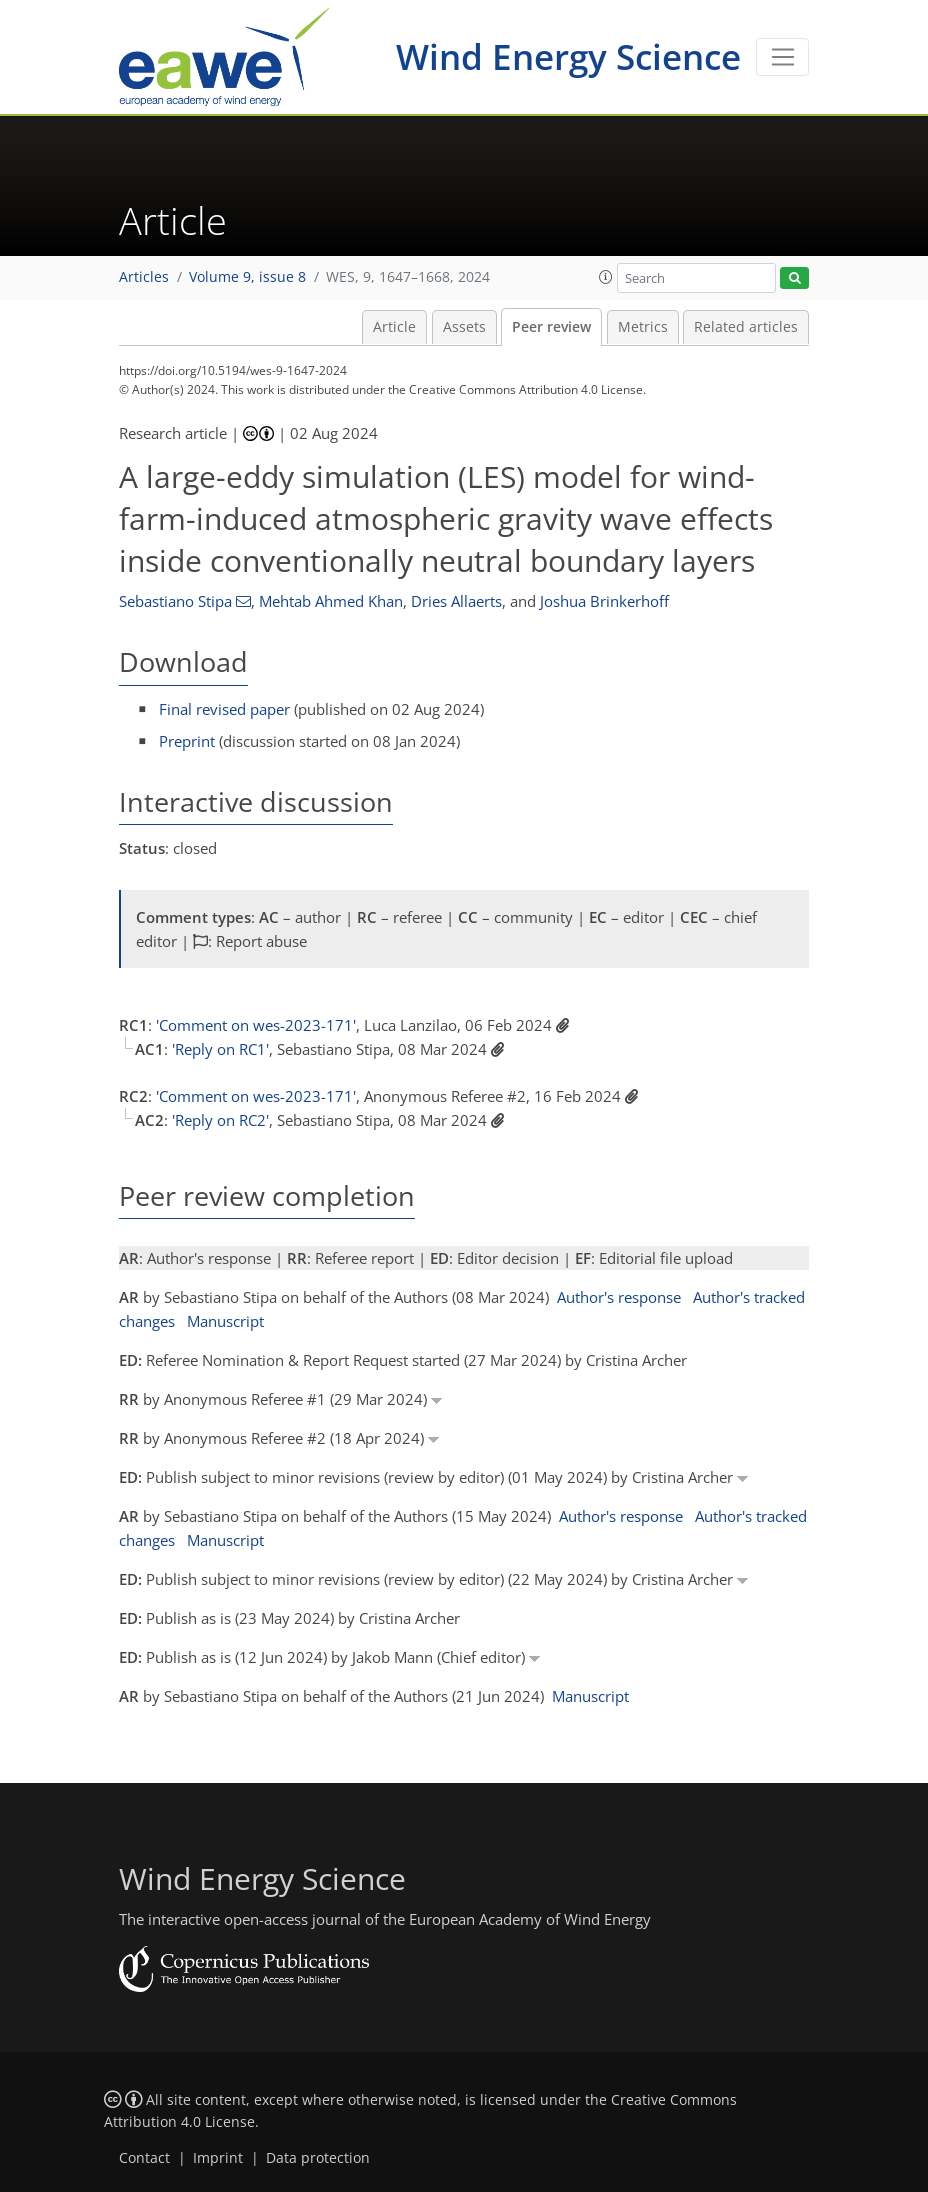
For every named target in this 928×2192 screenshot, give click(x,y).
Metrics (643, 327)
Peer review (551, 327)
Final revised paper (224, 709)
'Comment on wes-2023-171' (256, 1025)
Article (394, 327)
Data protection (318, 2158)
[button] (606, 277)
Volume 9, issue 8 (247, 277)
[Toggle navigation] (782, 57)
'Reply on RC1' (220, 1049)
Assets (464, 327)
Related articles (746, 327)
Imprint (218, 2158)
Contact (144, 2158)
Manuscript (225, 1321)
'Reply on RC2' (220, 1120)
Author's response (619, 1297)
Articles (144, 277)
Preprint (187, 741)
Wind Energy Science (568, 56)
